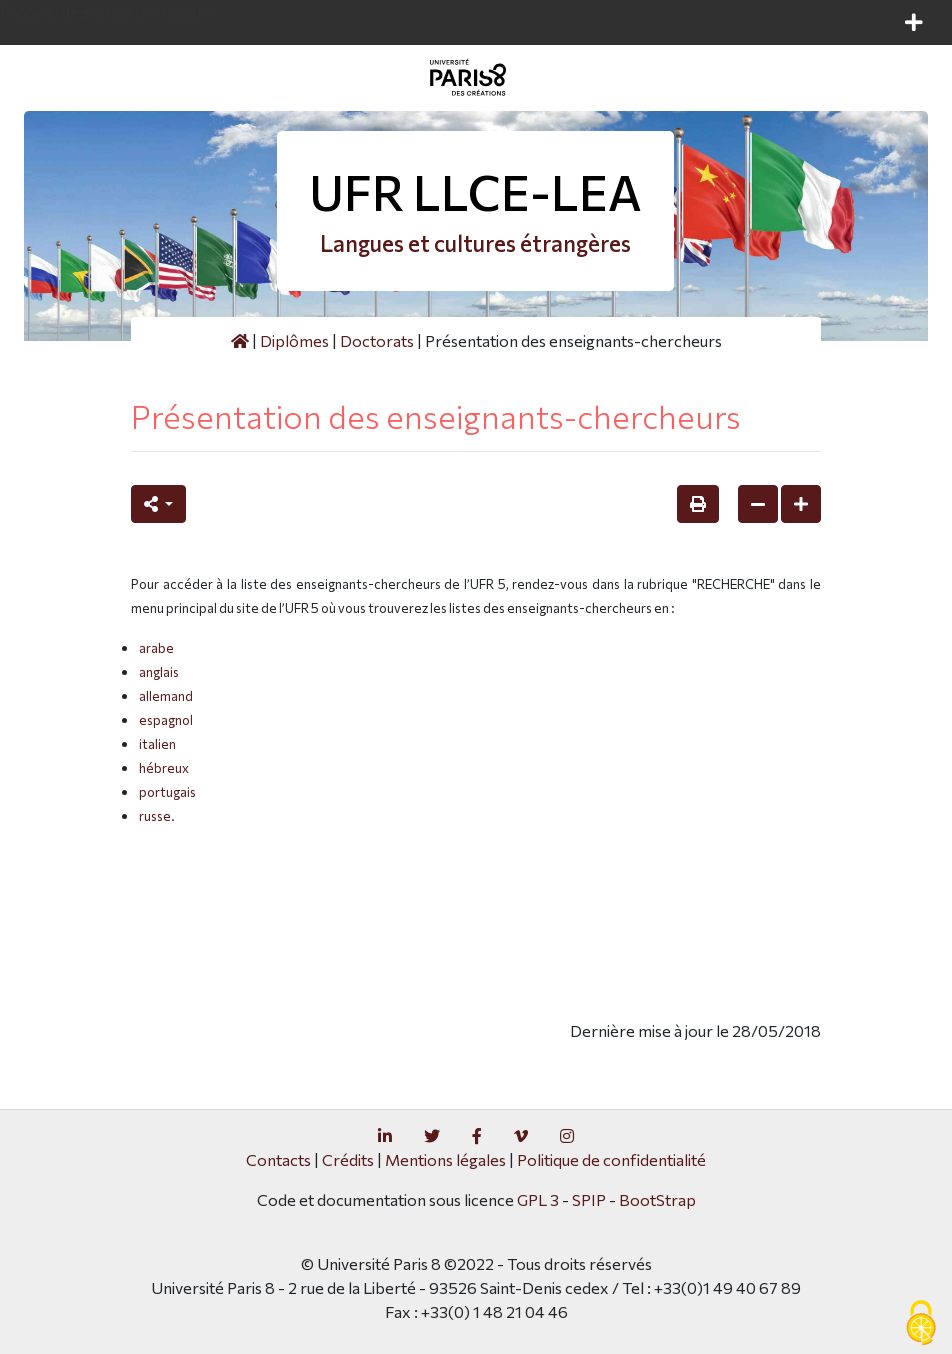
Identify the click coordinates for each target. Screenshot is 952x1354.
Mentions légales (445, 1159)
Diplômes (294, 340)
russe (155, 816)
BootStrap (657, 1199)
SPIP (589, 1199)
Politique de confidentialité (611, 1159)
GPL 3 (538, 1199)
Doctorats (377, 340)
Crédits (348, 1159)
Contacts (278, 1159)
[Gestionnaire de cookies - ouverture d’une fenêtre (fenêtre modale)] (921, 1324)
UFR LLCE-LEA (475, 191)
